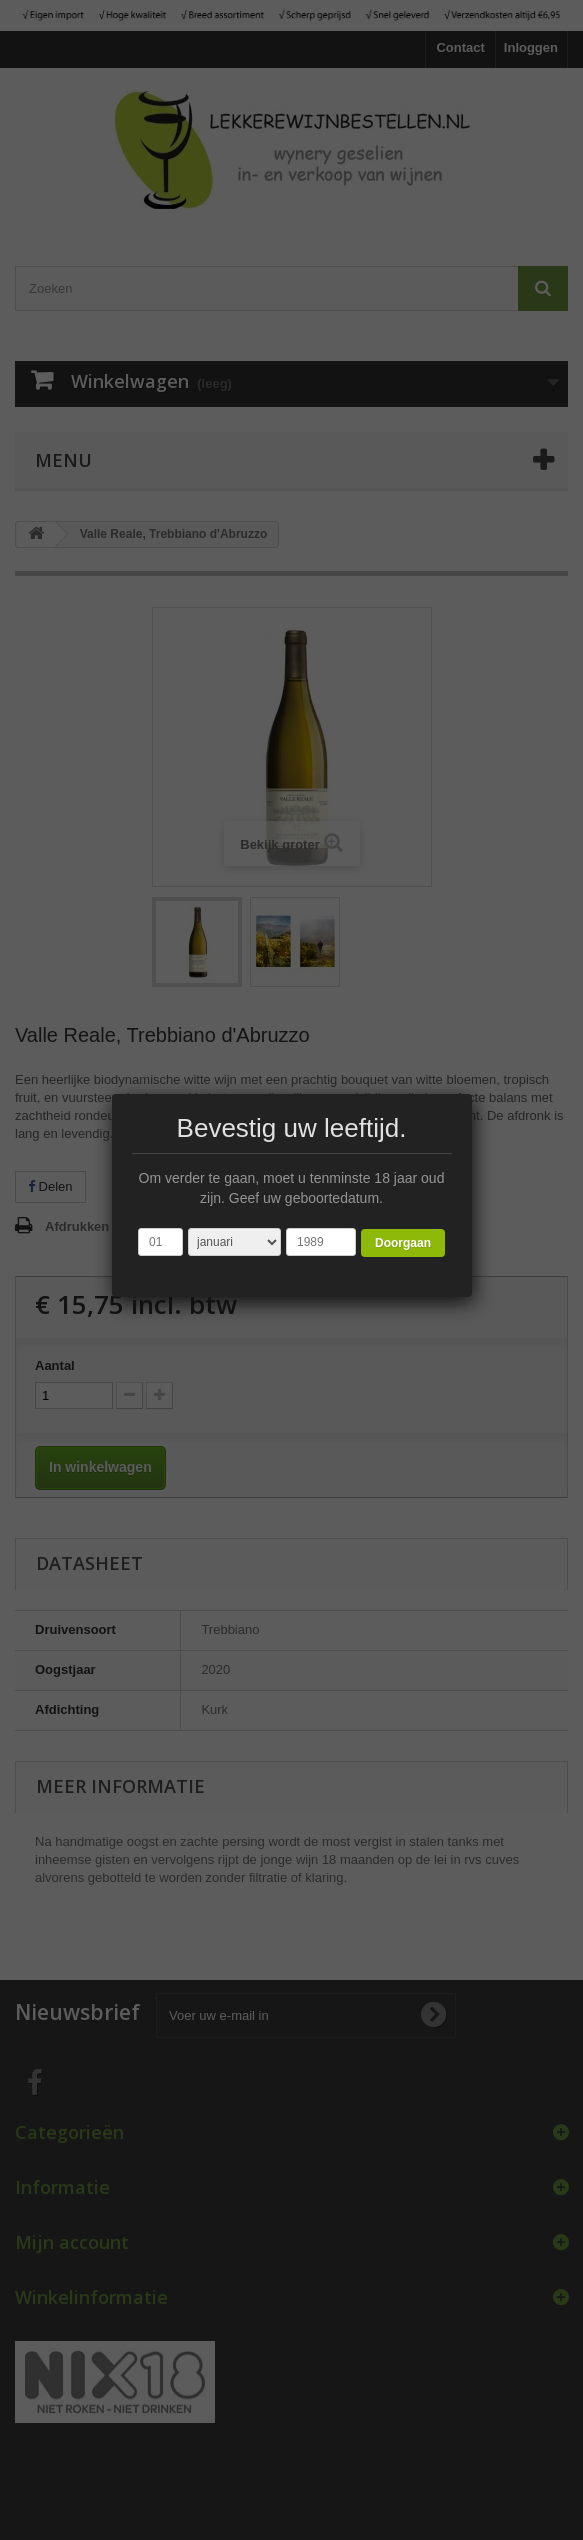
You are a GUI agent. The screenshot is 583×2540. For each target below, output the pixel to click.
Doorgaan (403, 1243)
